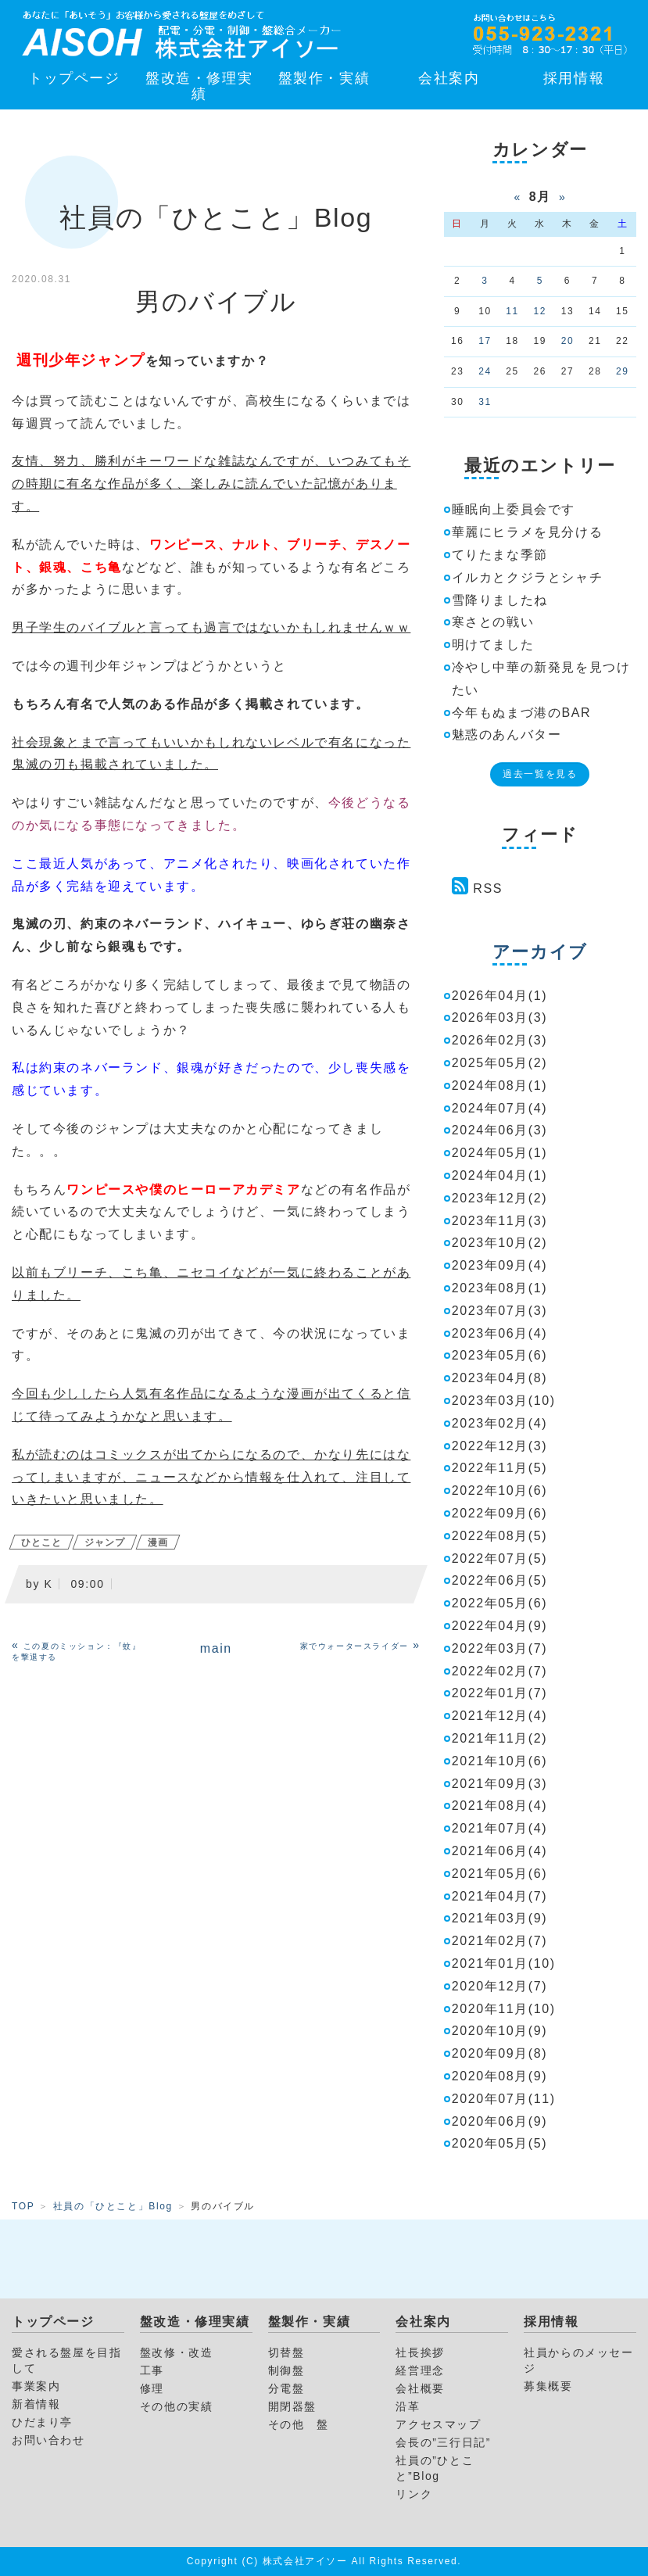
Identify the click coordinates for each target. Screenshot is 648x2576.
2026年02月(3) (500, 1040)
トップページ (74, 78)
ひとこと (41, 1542)
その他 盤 (298, 2424)
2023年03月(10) (504, 1400)
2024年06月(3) (500, 1130)
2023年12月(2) (500, 1198)
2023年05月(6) (500, 1355)
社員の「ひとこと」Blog (113, 2206)
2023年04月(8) (500, 1378)
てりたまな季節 (500, 554)
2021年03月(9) (500, 1918)
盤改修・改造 (176, 2352)
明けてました (493, 644)
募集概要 (548, 2386)
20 (568, 340)
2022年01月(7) (500, 1693)
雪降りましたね (500, 600)
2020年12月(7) (500, 1986)
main (216, 1648)
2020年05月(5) (500, 2143)
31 (485, 401)
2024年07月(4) (500, 1108)
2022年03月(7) (500, 1648)
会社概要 (420, 2388)
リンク (414, 2494)
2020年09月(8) (500, 2053)
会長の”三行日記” (443, 2442)
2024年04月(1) (500, 1175)
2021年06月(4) (500, 1851)
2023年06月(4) (500, 1333)
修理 (152, 2388)
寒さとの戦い (493, 622)
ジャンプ (104, 1542)
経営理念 (420, 2370)
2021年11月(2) (500, 1738)
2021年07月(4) (500, 1828)
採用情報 (573, 78)
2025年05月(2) (500, 1062)
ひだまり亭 (42, 2422)
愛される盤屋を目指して (66, 2360)
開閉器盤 (292, 2406)
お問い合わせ (48, 2440)
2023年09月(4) (500, 1265)
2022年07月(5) (500, 1558)
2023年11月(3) (500, 1220)
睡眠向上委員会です (513, 509)
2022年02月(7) (500, 1671)
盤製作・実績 (324, 78)
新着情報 (36, 2404)
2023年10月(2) (500, 1242)
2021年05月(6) (500, 1873)
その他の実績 (176, 2406)
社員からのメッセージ (578, 2360)
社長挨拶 (420, 2352)
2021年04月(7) (500, 1896)
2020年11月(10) (504, 2008)
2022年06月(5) (500, 1580)
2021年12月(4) (500, 1715)
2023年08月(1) (500, 1288)
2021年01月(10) (504, 1963)
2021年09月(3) (500, 1783)
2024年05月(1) (500, 1152)
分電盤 (286, 2388)
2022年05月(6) (500, 1603)
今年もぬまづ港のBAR (522, 712)
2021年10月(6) (500, 1761)
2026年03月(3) (500, 1017)
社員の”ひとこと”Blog (435, 2468)
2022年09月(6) (500, 1513)
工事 (152, 2370)
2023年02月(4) (500, 1423)
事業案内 (36, 2386)
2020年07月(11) (504, 2098)
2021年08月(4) (500, 1805)
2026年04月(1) (500, 995)
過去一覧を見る (540, 774)
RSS (488, 888)
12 (540, 311)
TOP (23, 2206)
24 (485, 371)
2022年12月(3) (500, 1446)
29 (622, 371)
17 (485, 340)
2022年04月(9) (500, 1625)
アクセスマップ (438, 2424)
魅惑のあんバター (507, 734)
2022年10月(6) (500, 1490)
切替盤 (286, 2352)
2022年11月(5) (500, 1467)
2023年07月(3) (500, 1310)
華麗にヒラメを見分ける (527, 532)
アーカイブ (540, 952)
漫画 (158, 1542)
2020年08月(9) (500, 2076)
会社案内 (448, 78)
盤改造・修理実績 (198, 86)
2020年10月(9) (500, 2030)
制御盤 (286, 2370)
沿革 (408, 2406)
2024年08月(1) (500, 1085)
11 (512, 311)
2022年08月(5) (500, 1535)
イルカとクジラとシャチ (527, 577)
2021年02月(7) (500, 1940)
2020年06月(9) (500, 2121)
